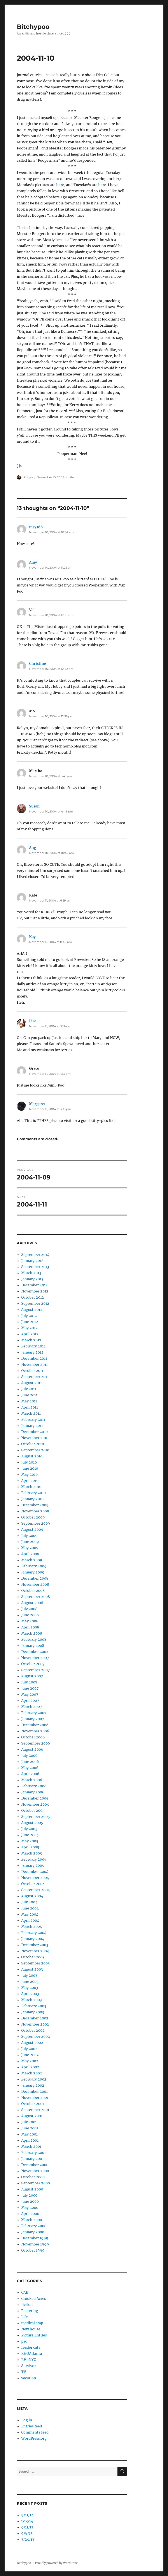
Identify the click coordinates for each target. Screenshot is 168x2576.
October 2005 (33, 1810)
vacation (28, 2378)
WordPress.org (34, 2438)
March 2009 (31, 1560)
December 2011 (34, 1358)
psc (24, 2341)
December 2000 (34, 2165)
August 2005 (32, 1822)
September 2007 (35, 1670)
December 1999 (34, 2238)
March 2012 (31, 1340)
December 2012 (34, 1285)
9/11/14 (27, 2515)
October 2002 (33, 2030)
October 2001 (32, 2103)
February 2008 (33, 1639)
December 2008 (34, 1578)
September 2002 (35, 2036)
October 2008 (33, 1590)
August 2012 (31, 1309)
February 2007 (33, 1712)
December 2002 (34, 2018)
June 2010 (29, 1468)
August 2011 (31, 1383)
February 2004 (33, 1932)
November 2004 (35, 1877)
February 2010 (33, 1493)
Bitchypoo (33, 26)
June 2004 (30, 1908)
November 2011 (34, 1364)
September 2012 (35, 1303)
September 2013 (35, 1267)
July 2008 (29, 1609)
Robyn (28, 477)
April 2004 (30, 1920)
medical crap (32, 2323)
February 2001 (33, 2152)
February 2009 (34, 1566)
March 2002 (31, 2073)
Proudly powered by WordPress (56, 2563)
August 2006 (32, 1749)
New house (30, 2329)
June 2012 (29, 1322)
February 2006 (34, 1786)
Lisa (32, 1021)
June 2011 (29, 1395)
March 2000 (31, 2220)
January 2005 (32, 1865)
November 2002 (35, 2024)
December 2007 (34, 1651)
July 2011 (28, 1389)
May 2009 (29, 1548)
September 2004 (35, 1890)
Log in (26, 2420)
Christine (37, 663)
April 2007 (30, 1700)
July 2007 (29, 1682)
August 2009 (32, 1529)
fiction (27, 2304)
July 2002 (29, 2048)
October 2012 (32, 1297)
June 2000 (30, 2201)
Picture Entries (34, 2335)
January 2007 (32, 1719)
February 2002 (33, 2079)
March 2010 (31, 1486)
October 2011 (32, 1370)
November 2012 (34, 1291)
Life (71, 477)
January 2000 (32, 2232)
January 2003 (32, 2012)
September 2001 (35, 2110)
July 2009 (29, 1535)
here (60, 185)
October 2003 (32, 1957)
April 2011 (29, 1407)
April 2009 (30, 1554)
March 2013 (31, 1273)
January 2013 (32, 1279)
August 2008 (32, 1603)
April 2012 (29, 1334)
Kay (32, 936)
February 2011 (33, 1419)
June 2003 (29, 1981)
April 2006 (30, 1774)
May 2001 (29, 2134)
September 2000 (35, 2183)
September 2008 (35, 1596)
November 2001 (34, 2097)
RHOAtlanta (31, 2353)
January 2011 (32, 1425)
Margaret (37, 1104)
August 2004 (32, 1896)
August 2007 (32, 1676)
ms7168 (36, 527)
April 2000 (30, 2213)
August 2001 (31, 2116)
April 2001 (29, 2140)
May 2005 (29, 1841)
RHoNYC (28, 2359)
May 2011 (29, 1401)
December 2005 (34, 1798)
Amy (33, 562)
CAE (24, 2292)
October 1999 (33, 2250)
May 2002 (29, 2061)
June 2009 (30, 1541)
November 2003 (35, 1951)
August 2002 (32, 2042)
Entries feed (31, 2426)
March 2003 (31, 2000)
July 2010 (29, 1462)
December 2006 (35, 1725)
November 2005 (35, 1804)
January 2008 (32, 1645)
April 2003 (30, 1994)
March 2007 (31, 1706)
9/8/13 (26, 2533)
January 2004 (32, 1939)
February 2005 (33, 1859)
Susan (34, 806)
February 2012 (33, 1346)
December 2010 (34, 1431)
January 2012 (32, 1352)
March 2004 (31, 1926)
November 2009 (35, 1511)
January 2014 (32, 1260)
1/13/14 (27, 2521)
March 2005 (31, 1853)
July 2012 (29, 1315)
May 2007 (29, 1694)
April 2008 (30, 1627)
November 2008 (35, 1584)
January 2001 (32, 2158)
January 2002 (32, 2085)
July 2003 (29, 1975)
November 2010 (34, 1438)
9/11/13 (27, 2527)
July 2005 (29, 1829)
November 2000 (35, 2171)
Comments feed (35, 2432)
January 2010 (32, 1499)
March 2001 (31, 2146)
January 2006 (32, 1792)
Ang (32, 847)
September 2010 (35, 1450)
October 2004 (33, 1884)
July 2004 (29, 1902)
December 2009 (35, 1505)
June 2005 (30, 1835)
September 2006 (35, 1743)
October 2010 (32, 1444)
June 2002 (30, 2055)
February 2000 (33, 2226)
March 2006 (31, 1780)
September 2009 (35, 1523)
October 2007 (32, 1664)
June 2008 (30, 1615)
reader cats (30, 2347)
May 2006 (29, 1767)
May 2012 (29, 1328)
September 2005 (35, 1816)
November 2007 (35, 1658)
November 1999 (35, 2244)
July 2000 (29, 2195)
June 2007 (29, 1688)
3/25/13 (27, 2539)
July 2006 (29, 1755)
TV (23, 2372)
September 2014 (35, 1254)
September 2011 (35, 1377)
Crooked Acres (33, 2298)
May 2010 (29, 1474)
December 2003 (34, 1945)
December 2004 (34, 1871)
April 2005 (30, 1847)
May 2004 (29, 1914)
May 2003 (29, 1987)
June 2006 (30, 1761)
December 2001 (34, 2091)
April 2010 (29, 1480)
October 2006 (33, 1737)
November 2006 (35, 1731)
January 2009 (32, 1572)
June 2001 (29, 2128)
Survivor (28, 2365)
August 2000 (32, 2189)
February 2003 (33, 2006)
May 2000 (29, 2207)
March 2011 (31, 1413)
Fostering (29, 2311)
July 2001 (29, 2122)
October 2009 (33, 1517)
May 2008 (29, 1621)
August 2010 (31, 1456)
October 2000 (33, 2177)
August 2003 (32, 1969)
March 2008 (31, 1633)
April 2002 (30, 2067)
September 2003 (35, 1963)
